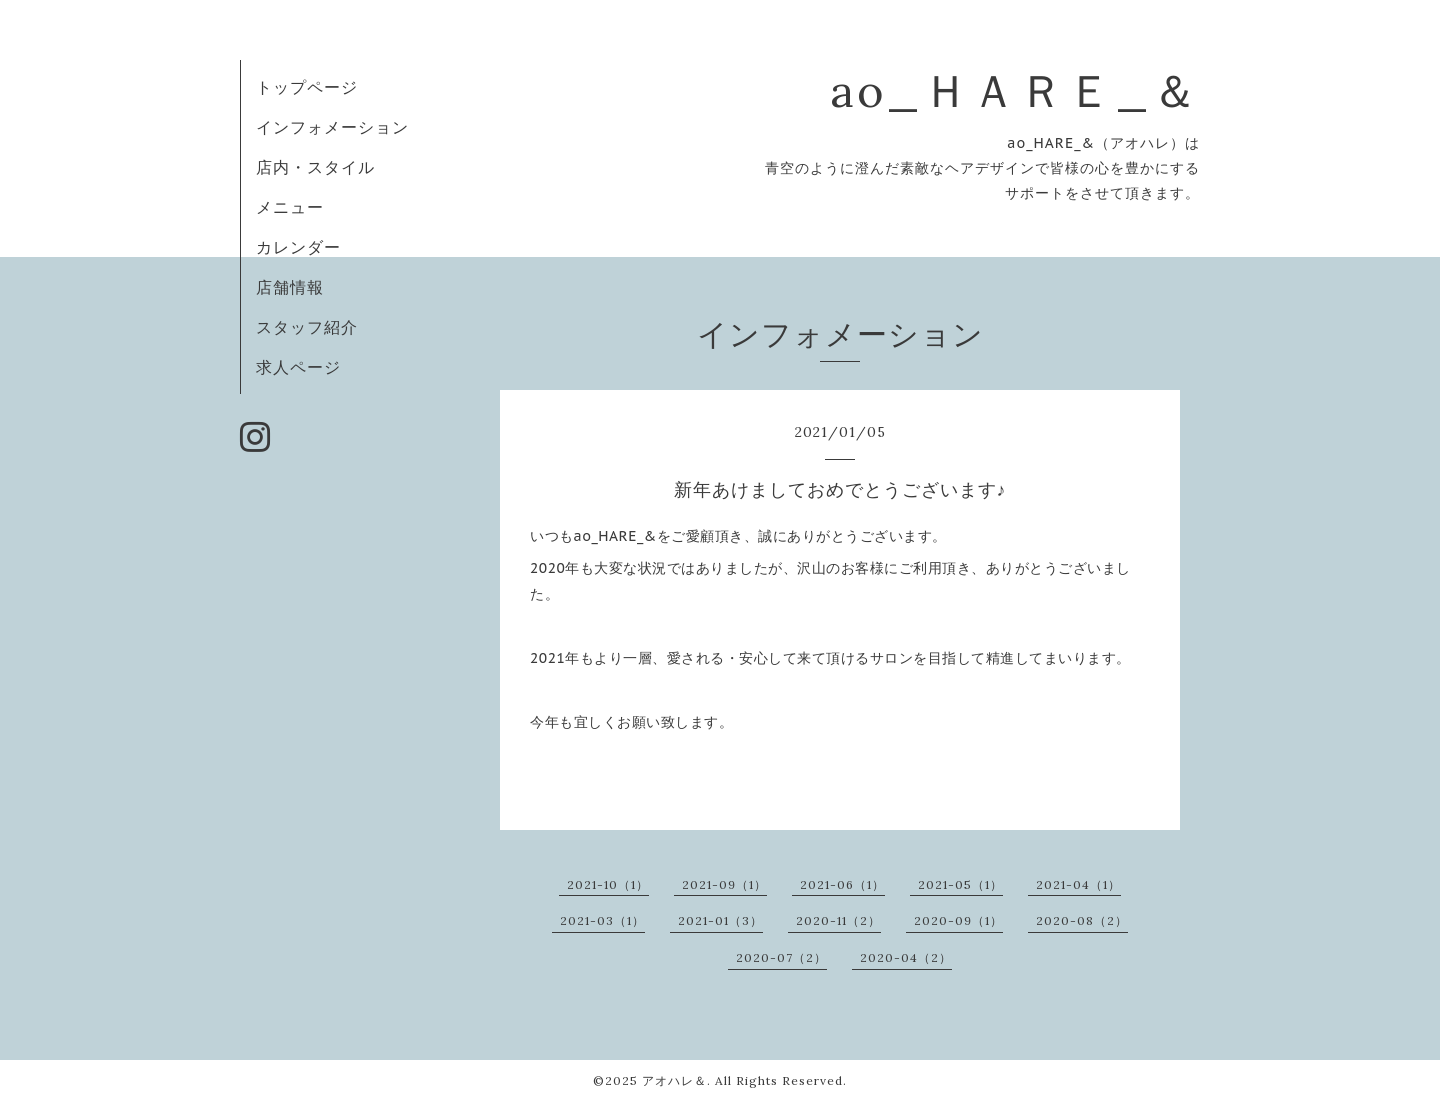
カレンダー (298, 247)
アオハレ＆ (674, 1080)
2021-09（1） (724, 884)
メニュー (290, 207)
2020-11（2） (838, 920)
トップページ (307, 87)
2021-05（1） (960, 884)
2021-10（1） (608, 884)
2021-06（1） (842, 884)
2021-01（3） (720, 920)
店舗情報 (290, 287)
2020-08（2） (1082, 920)
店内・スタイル (315, 167)
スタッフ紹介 (307, 327)
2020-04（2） (906, 957)
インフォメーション (332, 127)
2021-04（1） (1078, 884)
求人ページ (298, 367)
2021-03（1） (602, 920)
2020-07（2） (781, 957)
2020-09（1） (958, 920)
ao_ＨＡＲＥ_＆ (1015, 90)
